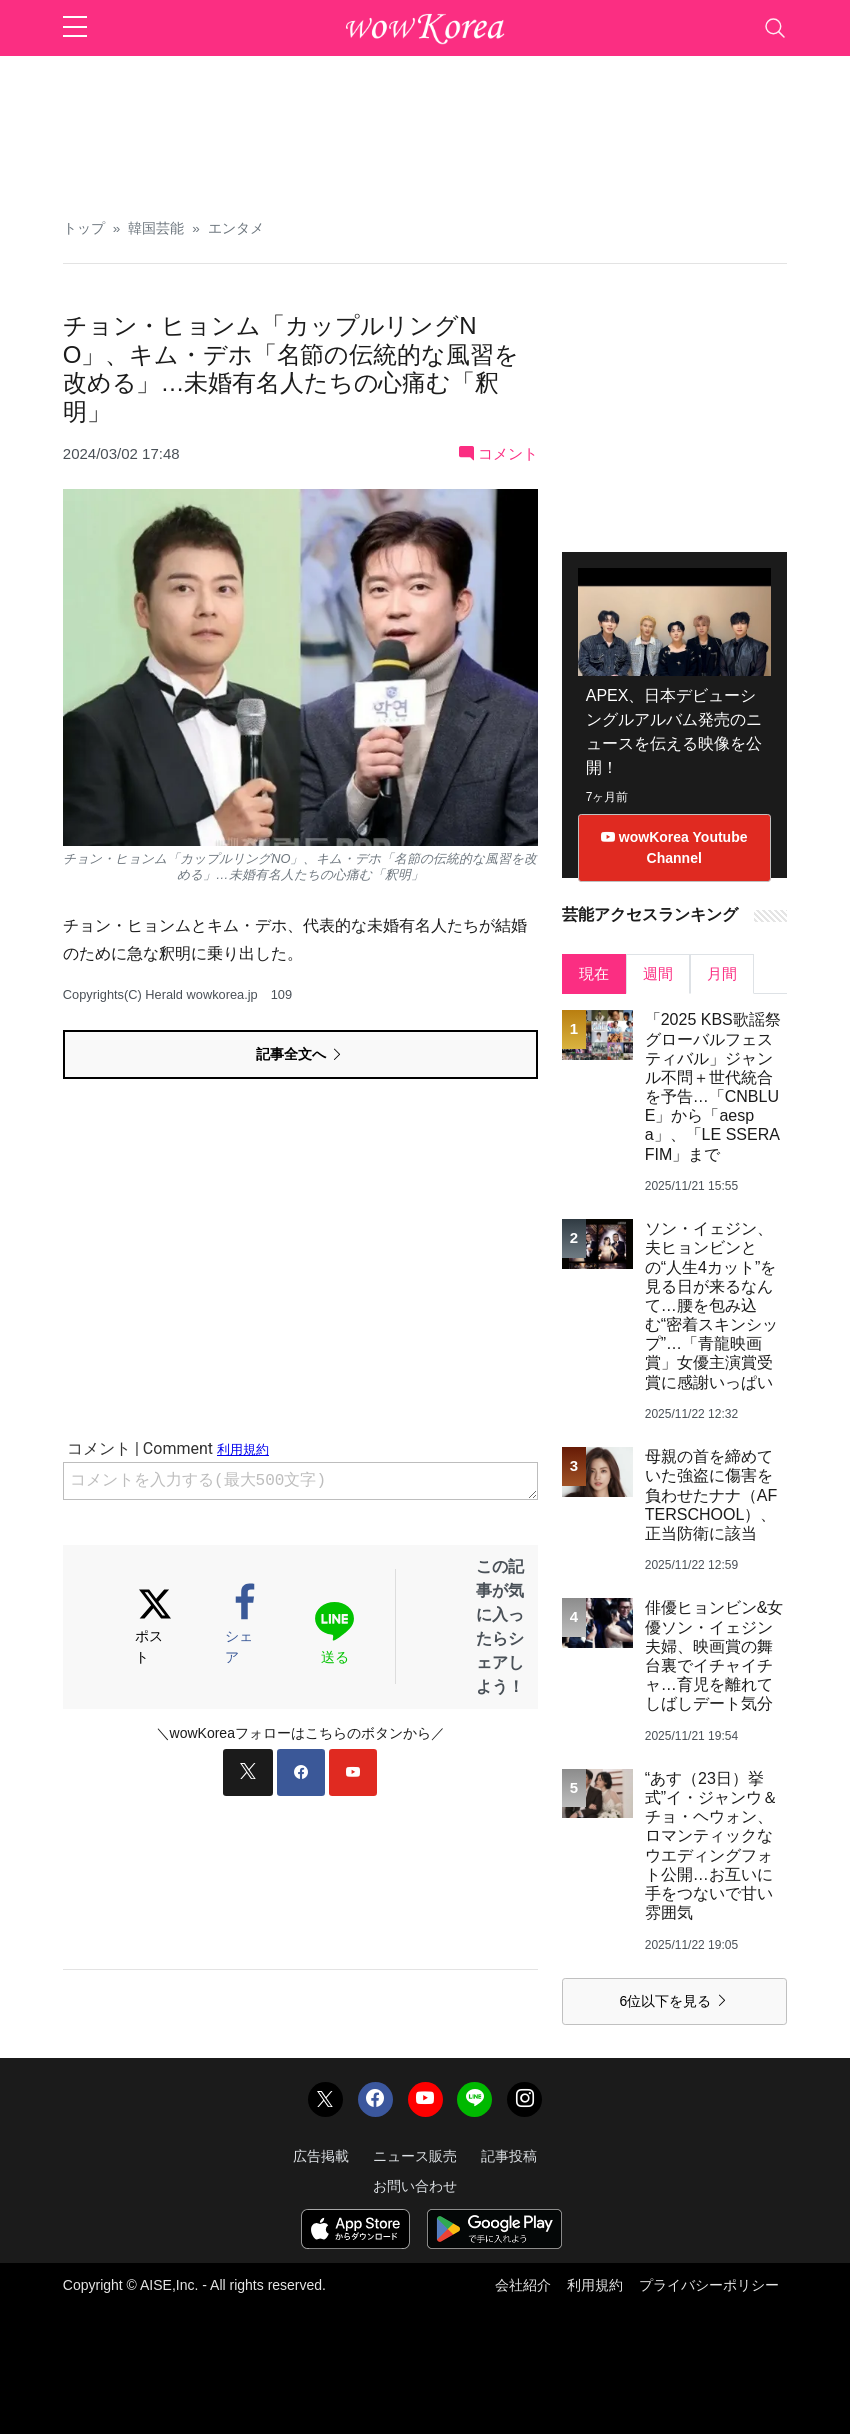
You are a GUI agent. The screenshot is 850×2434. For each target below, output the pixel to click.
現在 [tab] (594, 973)
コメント (498, 453)
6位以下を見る (674, 2001)
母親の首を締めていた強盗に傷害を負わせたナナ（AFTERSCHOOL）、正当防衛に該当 (711, 1495)
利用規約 (595, 2285)
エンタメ (236, 228)
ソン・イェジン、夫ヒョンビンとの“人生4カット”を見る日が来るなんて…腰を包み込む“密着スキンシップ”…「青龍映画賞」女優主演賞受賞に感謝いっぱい (711, 1305)
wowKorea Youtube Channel (674, 847)
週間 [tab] (658, 973)
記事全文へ (300, 1054)
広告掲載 (321, 2156)
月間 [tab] (722, 973)
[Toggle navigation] (775, 28)
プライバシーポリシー (709, 2285)
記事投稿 (509, 2156)
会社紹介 (523, 2285)
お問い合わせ (415, 2186)
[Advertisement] (425, 130)
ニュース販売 (415, 2156)
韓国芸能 (156, 228)
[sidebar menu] (75, 28)
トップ (84, 228)
